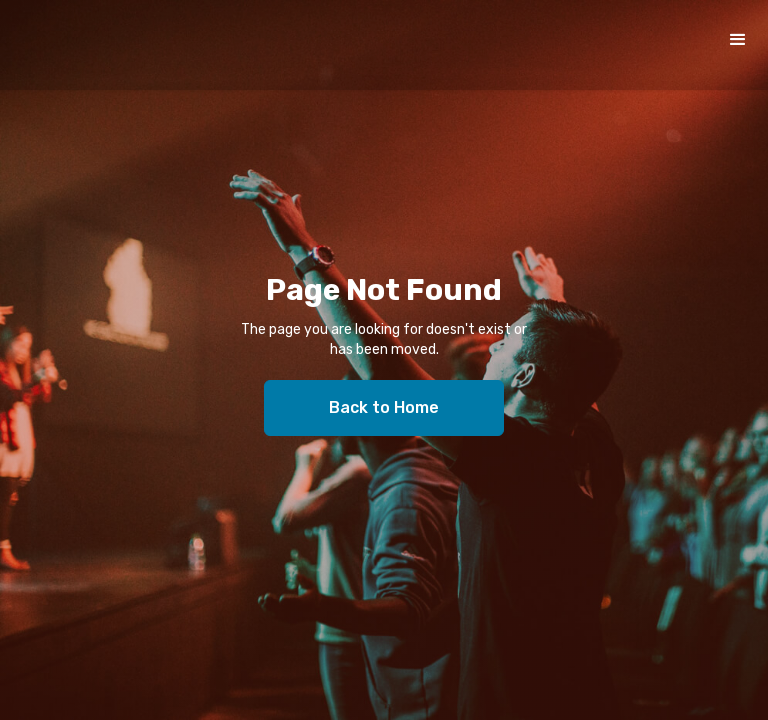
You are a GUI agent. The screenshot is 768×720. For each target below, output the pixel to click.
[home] (165, 45)
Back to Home (384, 407)
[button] (738, 40)
